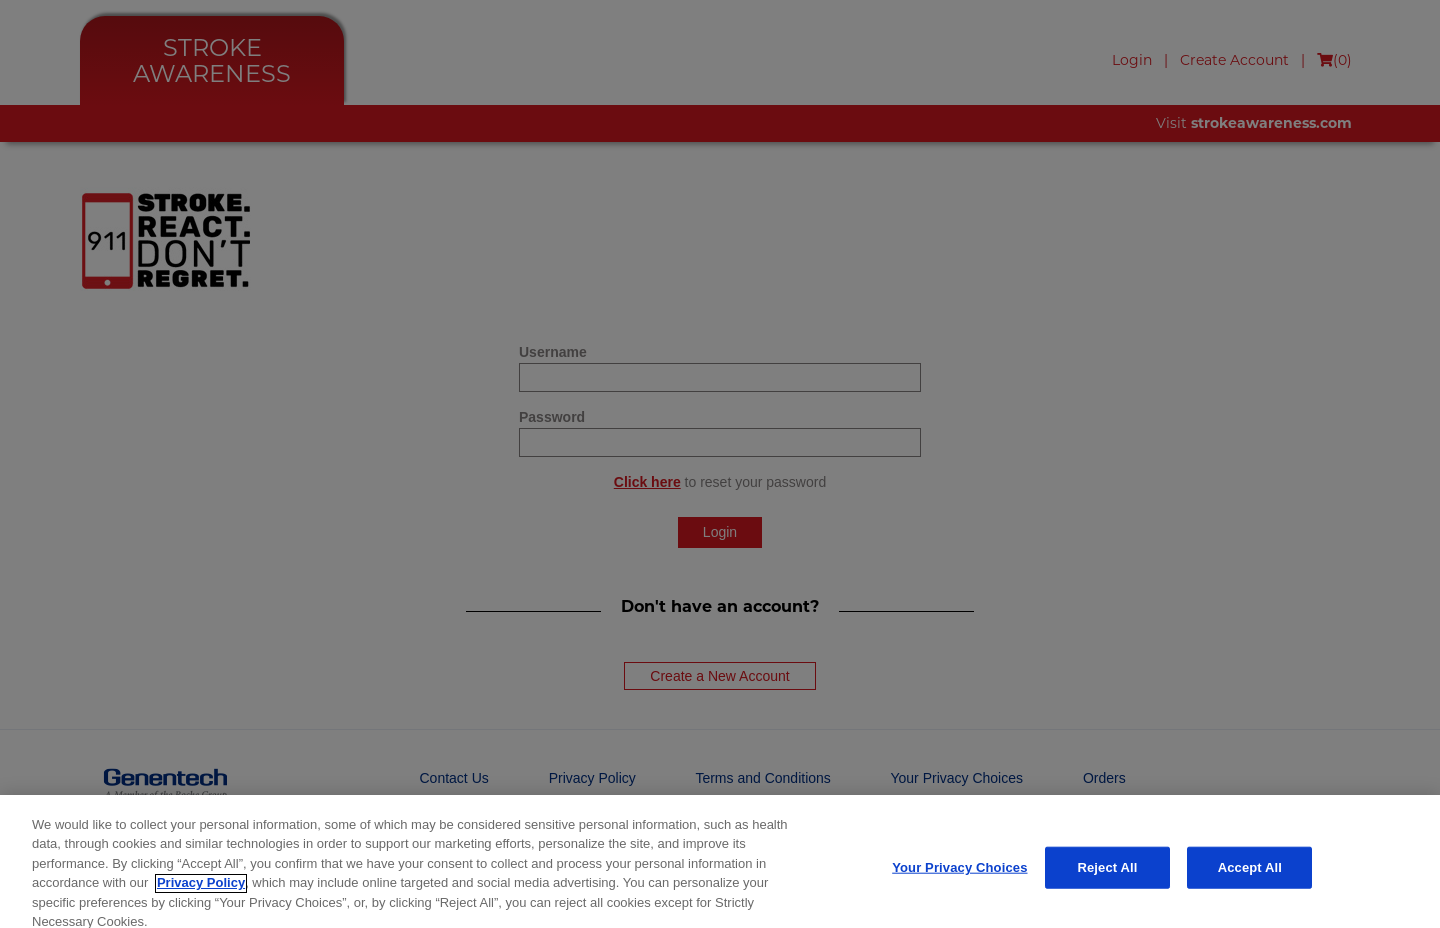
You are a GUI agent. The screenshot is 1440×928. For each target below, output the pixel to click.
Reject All (1107, 875)
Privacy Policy (201, 891)
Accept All (1250, 875)
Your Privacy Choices (959, 875)
